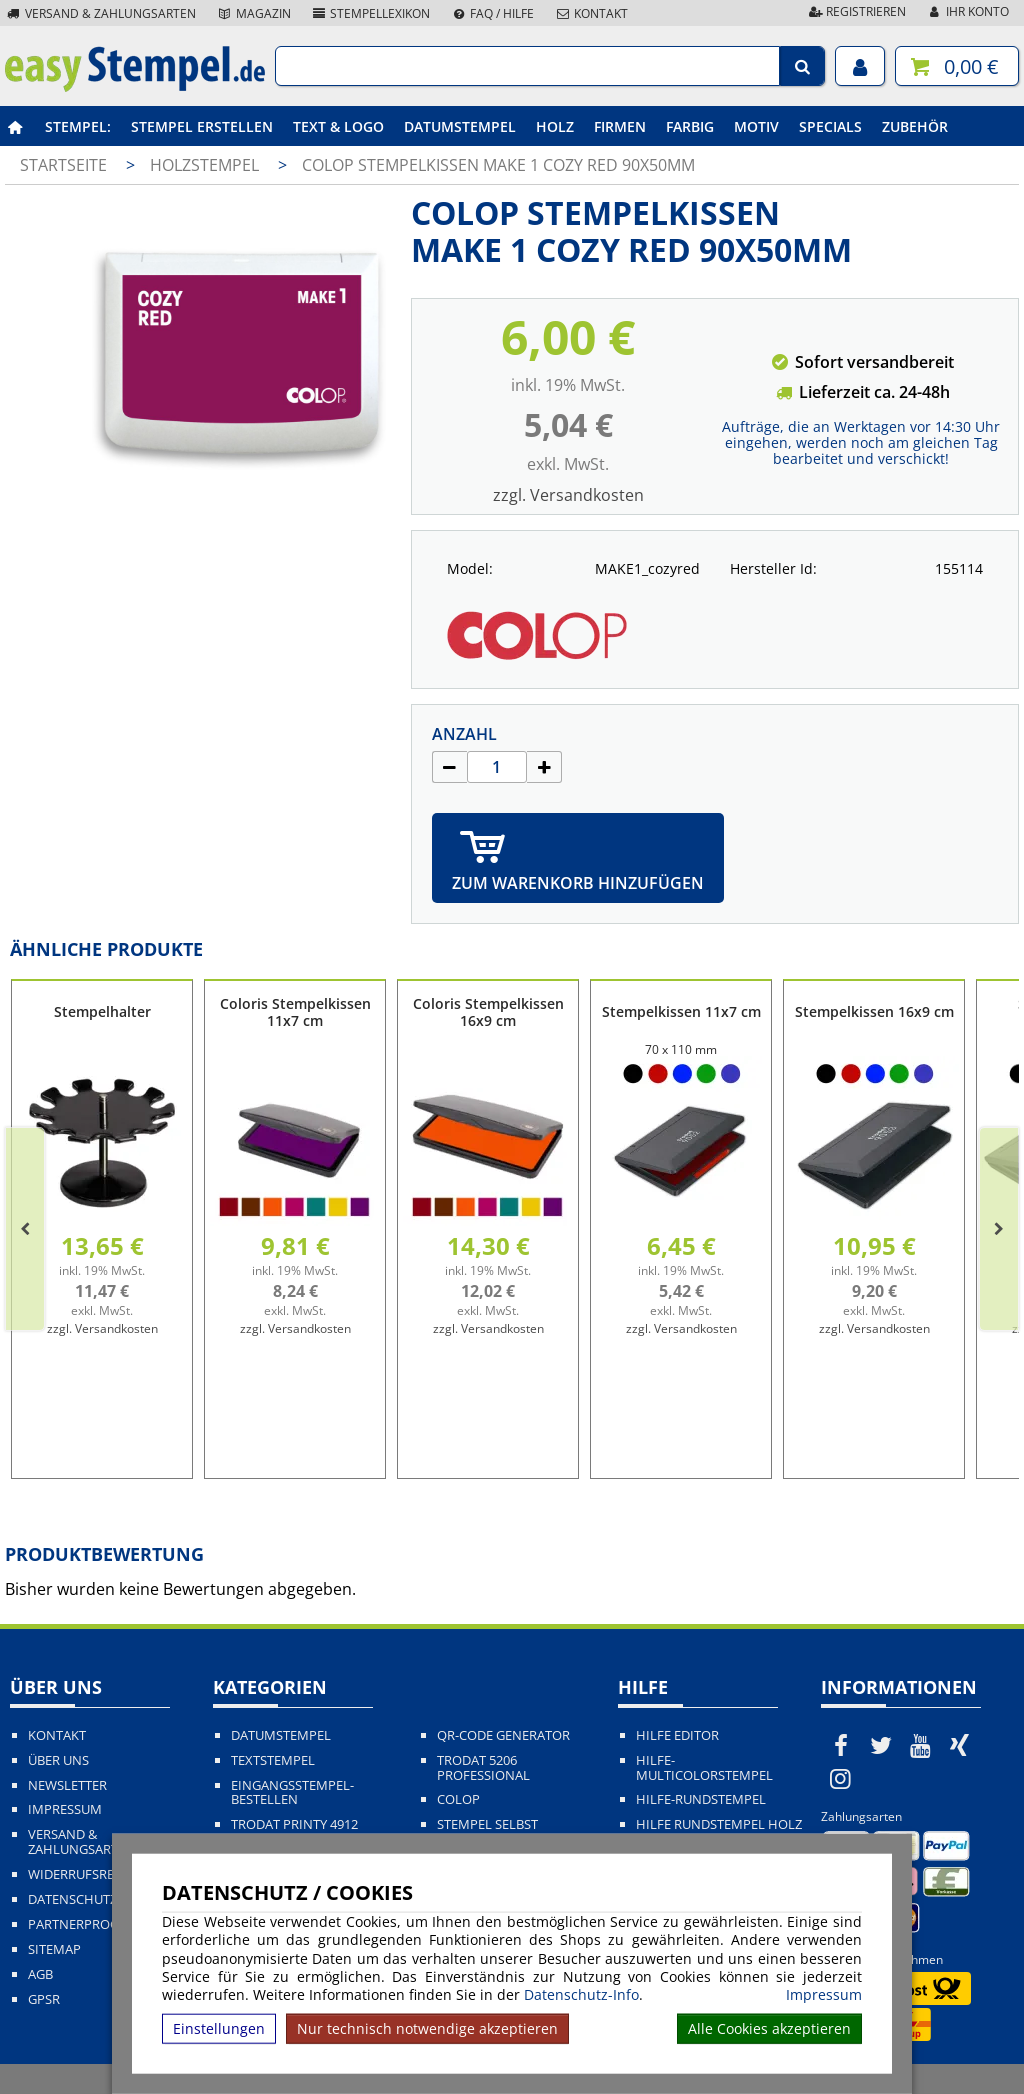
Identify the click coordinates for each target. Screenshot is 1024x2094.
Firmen (620, 126)
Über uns (58, 1760)
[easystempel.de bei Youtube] (920, 1745)
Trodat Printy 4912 (294, 1824)
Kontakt (591, 13)
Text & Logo (338, 126)
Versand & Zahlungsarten (100, 13)
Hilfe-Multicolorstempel (704, 1768)
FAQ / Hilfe (492, 13)
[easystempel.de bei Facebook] (841, 1745)
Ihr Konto (967, 11)
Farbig (690, 126)
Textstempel (273, 1760)
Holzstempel (206, 165)
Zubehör (915, 126)
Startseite (63, 165)
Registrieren (856, 11)
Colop (458, 1799)
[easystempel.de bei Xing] (960, 1745)
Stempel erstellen (202, 126)
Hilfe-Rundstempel (701, 1799)
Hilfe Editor (677, 1735)
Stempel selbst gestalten (487, 1832)
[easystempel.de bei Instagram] (841, 1778)
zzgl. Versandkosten (568, 495)
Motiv (756, 126)
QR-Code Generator (503, 1735)
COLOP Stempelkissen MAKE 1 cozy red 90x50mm (498, 165)
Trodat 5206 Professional (483, 1768)
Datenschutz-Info (581, 1994)
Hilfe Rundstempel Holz (719, 1824)
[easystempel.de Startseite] (135, 86)
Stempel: (78, 126)
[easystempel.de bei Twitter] (881, 1745)
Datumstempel (460, 126)
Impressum (824, 1995)
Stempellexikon (371, 13)
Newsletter (67, 1785)
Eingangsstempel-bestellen (292, 1793)
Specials (830, 126)
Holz (555, 126)
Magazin (253, 13)
